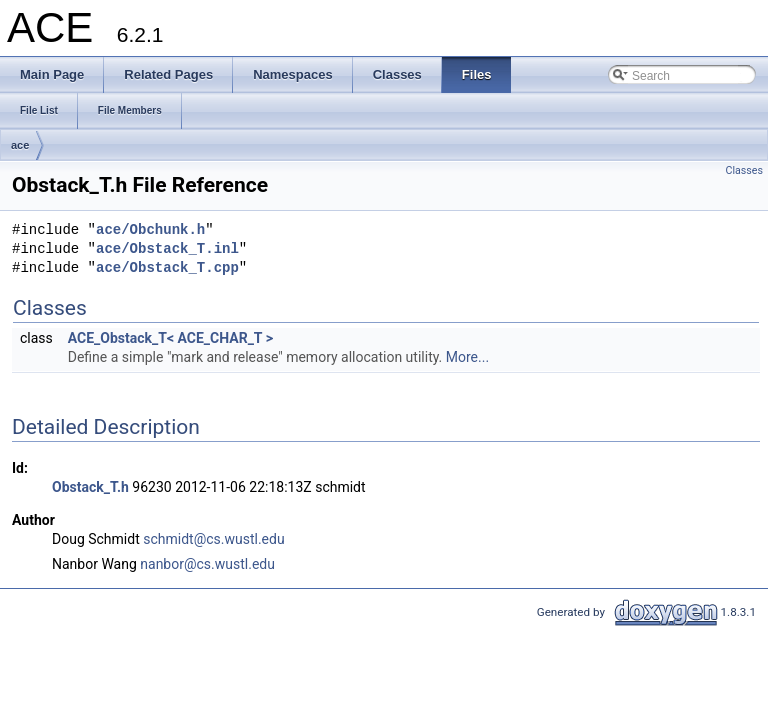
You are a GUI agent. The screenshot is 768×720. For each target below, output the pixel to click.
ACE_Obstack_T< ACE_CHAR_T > (170, 338)
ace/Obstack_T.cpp (167, 268)
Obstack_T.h (90, 487)
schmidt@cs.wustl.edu (213, 539)
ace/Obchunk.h (150, 230)
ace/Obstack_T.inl (167, 249)
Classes (744, 170)
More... (467, 357)
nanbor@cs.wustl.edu (207, 564)
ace (20, 145)
